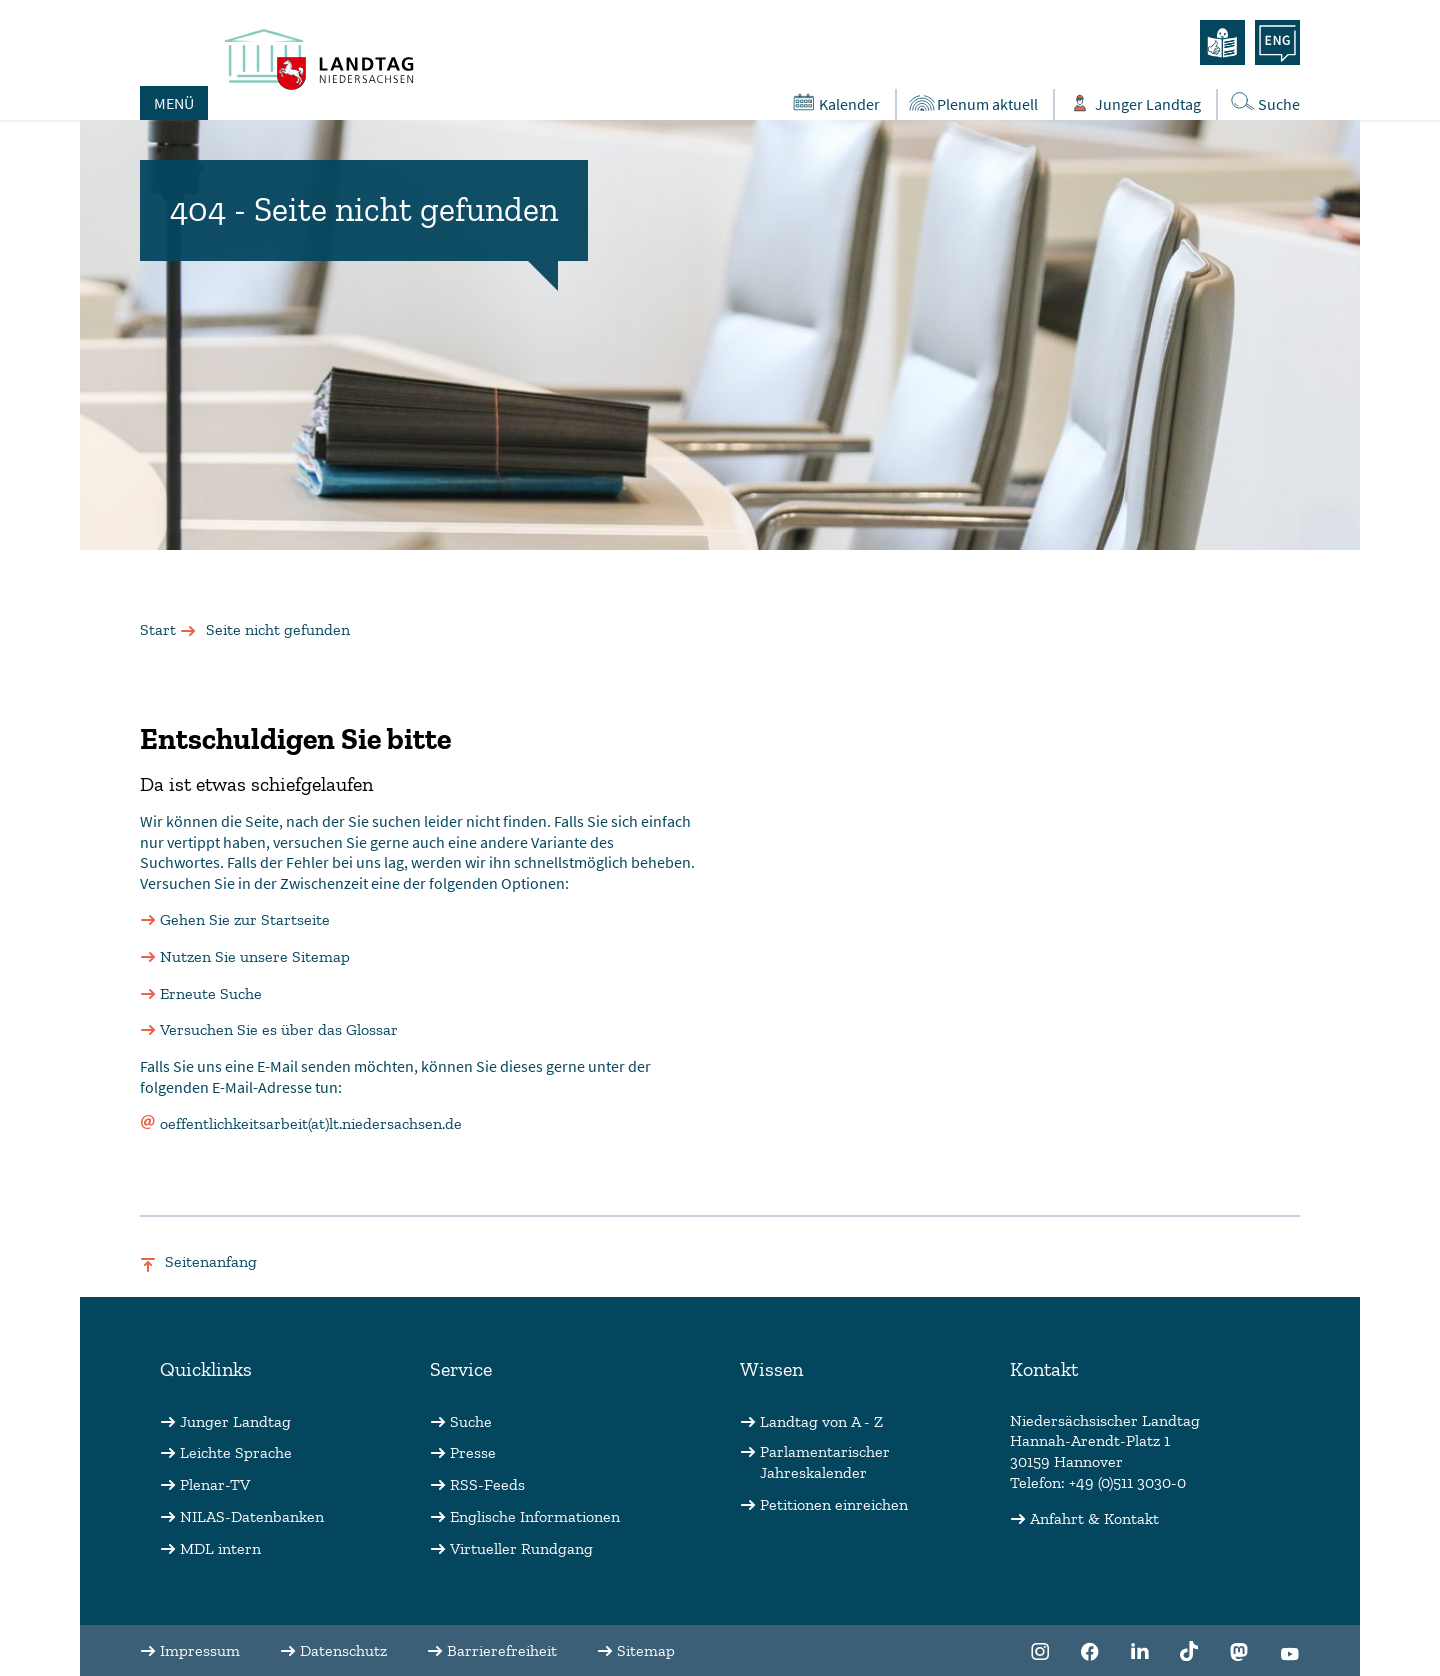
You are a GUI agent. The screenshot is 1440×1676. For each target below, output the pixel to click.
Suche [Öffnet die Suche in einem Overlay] (1264, 102)
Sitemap (646, 1650)
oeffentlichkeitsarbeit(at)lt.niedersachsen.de (311, 1123)
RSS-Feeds (487, 1484)
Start (158, 629)
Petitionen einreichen (834, 1504)
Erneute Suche (211, 993)
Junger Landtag (235, 1421)
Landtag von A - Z (821, 1421)
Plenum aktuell (972, 103)
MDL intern (220, 1548)
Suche (471, 1421)
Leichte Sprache (236, 1452)
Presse (473, 1452)
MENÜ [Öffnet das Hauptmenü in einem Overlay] (174, 103)
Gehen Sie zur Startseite (245, 919)
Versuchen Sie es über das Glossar (279, 1029)
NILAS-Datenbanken (252, 1516)
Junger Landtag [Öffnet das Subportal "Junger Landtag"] (1133, 103)
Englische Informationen (535, 1516)
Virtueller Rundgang (521, 1548)
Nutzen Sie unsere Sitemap (255, 956)
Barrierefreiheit (502, 1650)
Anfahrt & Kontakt (1094, 1518)
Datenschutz (343, 1650)
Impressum (200, 1650)
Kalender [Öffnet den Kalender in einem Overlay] (834, 103)
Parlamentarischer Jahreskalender (825, 1462)
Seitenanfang (211, 1261)
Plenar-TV (215, 1484)
